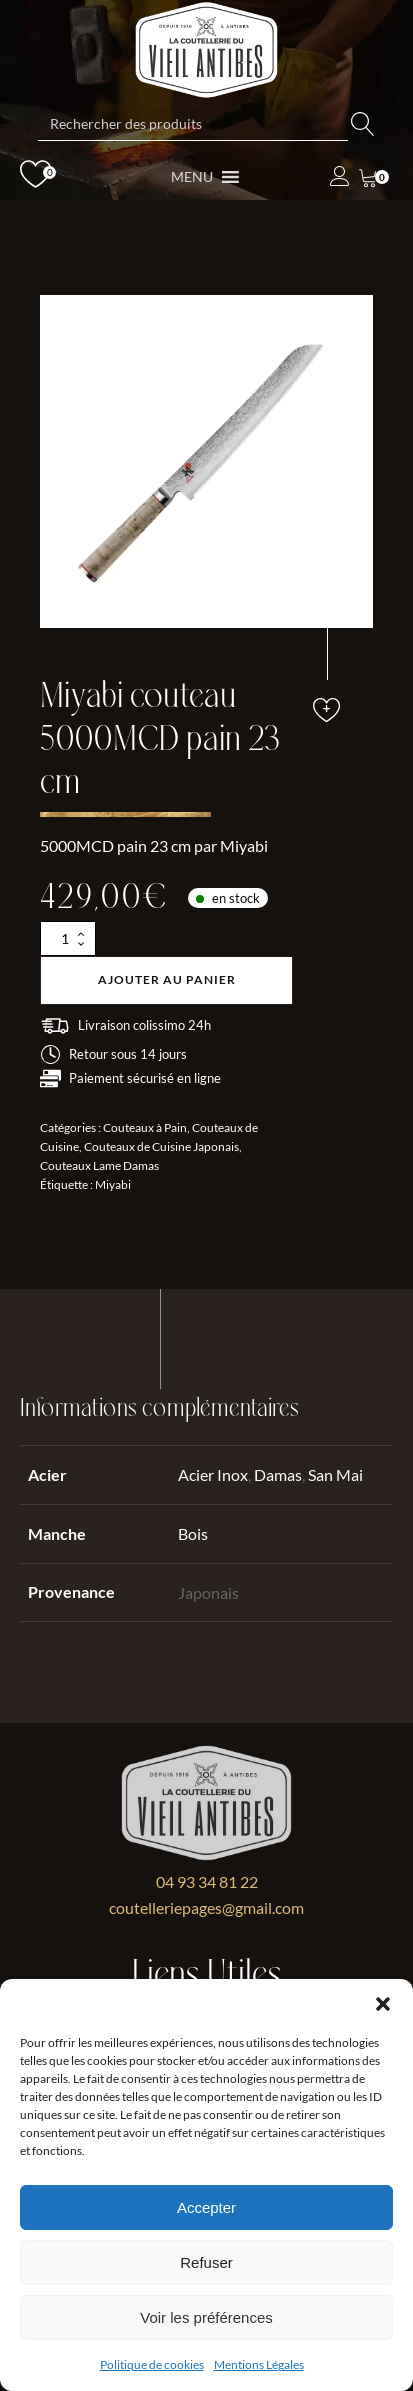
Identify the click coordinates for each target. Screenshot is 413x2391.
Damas (278, 1474)
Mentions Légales (259, 2364)
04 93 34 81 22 (207, 1881)
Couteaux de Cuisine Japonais (161, 1146)
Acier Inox (213, 1474)
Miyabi (113, 1184)
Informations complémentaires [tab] (159, 1408)
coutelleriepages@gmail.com (206, 1907)
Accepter (206, 2207)
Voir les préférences (206, 2317)
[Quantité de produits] (68, 938)
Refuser (206, 2262)
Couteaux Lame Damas (99, 1165)
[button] (383, 2004)
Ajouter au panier (167, 979)
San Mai (335, 1474)
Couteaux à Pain (145, 1127)
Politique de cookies (152, 2364)
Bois (193, 1533)
